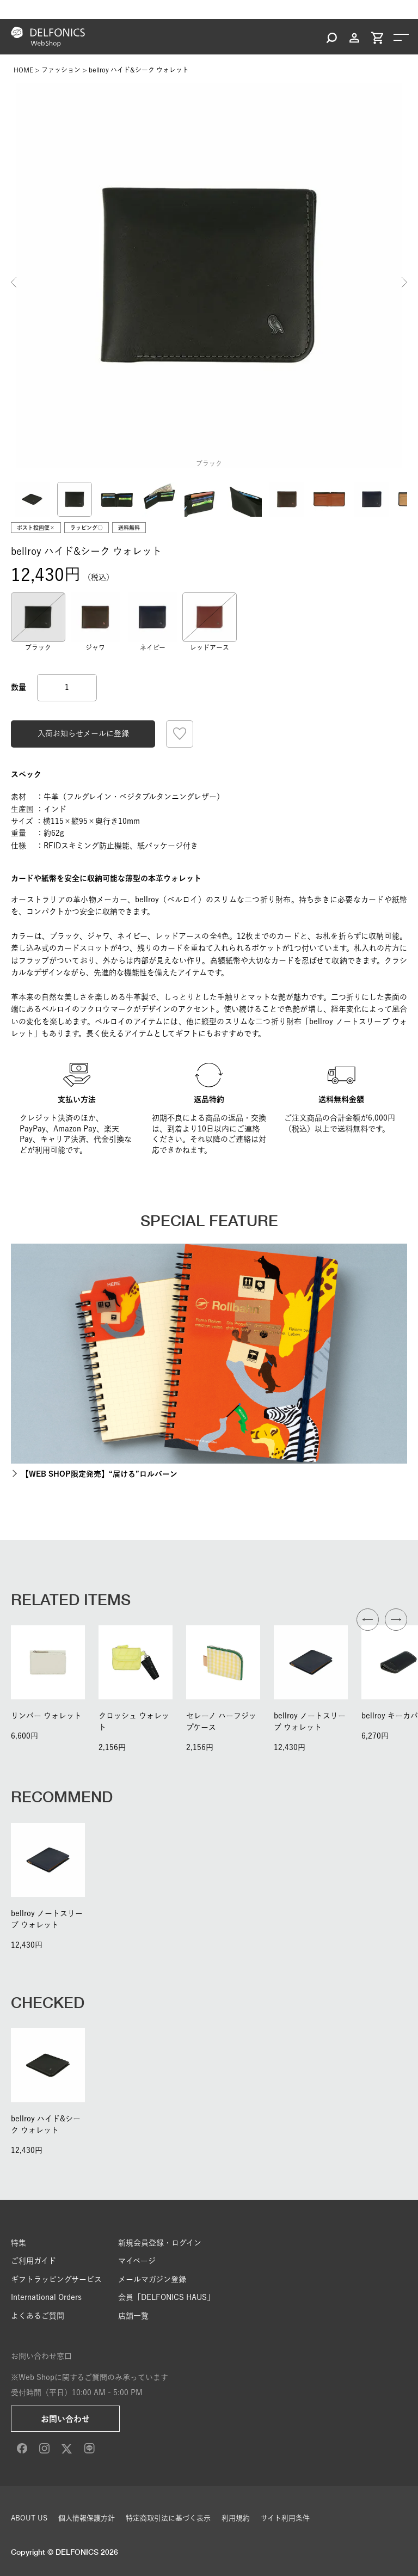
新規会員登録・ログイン (159, 2243)
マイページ (137, 2261)
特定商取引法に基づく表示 (168, 2518)
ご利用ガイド (33, 2261)
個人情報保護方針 (86, 2518)
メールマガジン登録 (152, 2279)
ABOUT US (29, 2518)
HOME (23, 69)
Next (404, 282)
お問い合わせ (65, 2419)
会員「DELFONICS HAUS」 (166, 2297)
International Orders (46, 2297)
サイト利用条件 (285, 2518)
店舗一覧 (133, 2316)
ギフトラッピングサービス (56, 2279)
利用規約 (236, 2518)
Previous (13, 282)
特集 (18, 2243)
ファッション (61, 69)
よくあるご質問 (37, 2316)
